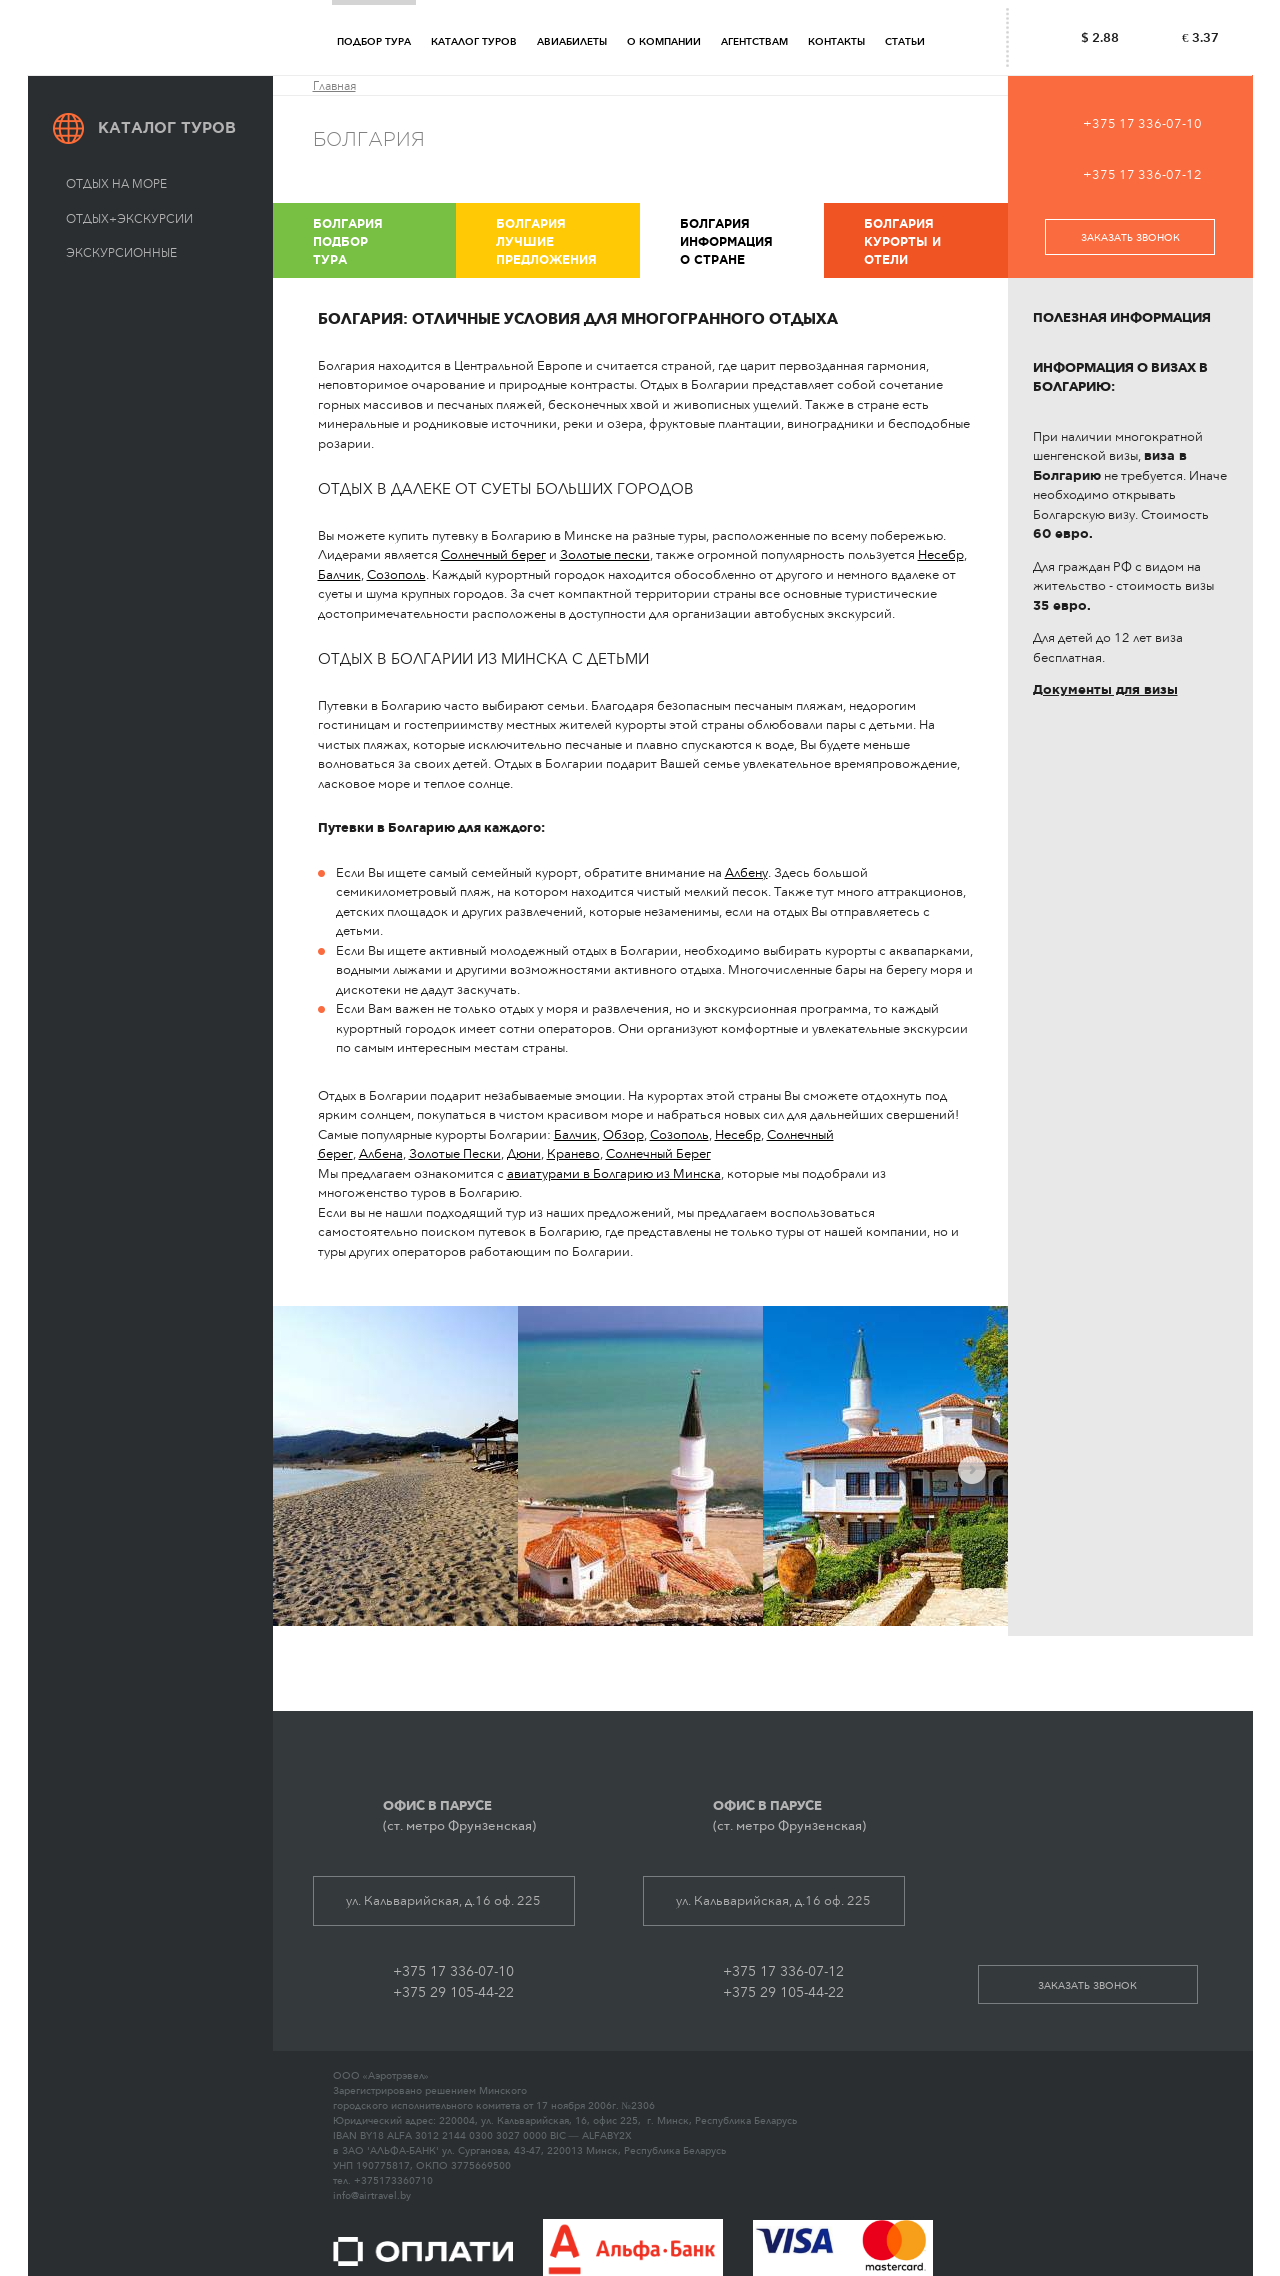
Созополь (396, 574)
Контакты (836, 42)
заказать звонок (1130, 238)
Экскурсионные (121, 253)
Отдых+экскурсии (129, 219)
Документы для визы (1105, 689)
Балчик (339, 574)
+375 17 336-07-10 (1142, 123)
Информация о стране (750, 240)
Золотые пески (605, 554)
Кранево (573, 1153)
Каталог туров (474, 42)
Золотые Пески (455, 1153)
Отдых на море (116, 184)
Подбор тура (374, 42)
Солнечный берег (493, 554)
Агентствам (754, 42)
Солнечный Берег (658, 1153)
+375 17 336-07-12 (1142, 174)
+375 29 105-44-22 (453, 1992)
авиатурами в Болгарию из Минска (614, 1173)
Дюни (524, 1153)
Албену (746, 872)
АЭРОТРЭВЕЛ (169, 37)
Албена (381, 1153)
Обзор (623, 1134)
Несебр (941, 554)
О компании (664, 42)
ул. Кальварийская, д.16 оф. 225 (443, 1900)
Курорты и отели (934, 240)
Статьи (905, 42)
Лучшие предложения (566, 240)
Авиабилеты (572, 42)
